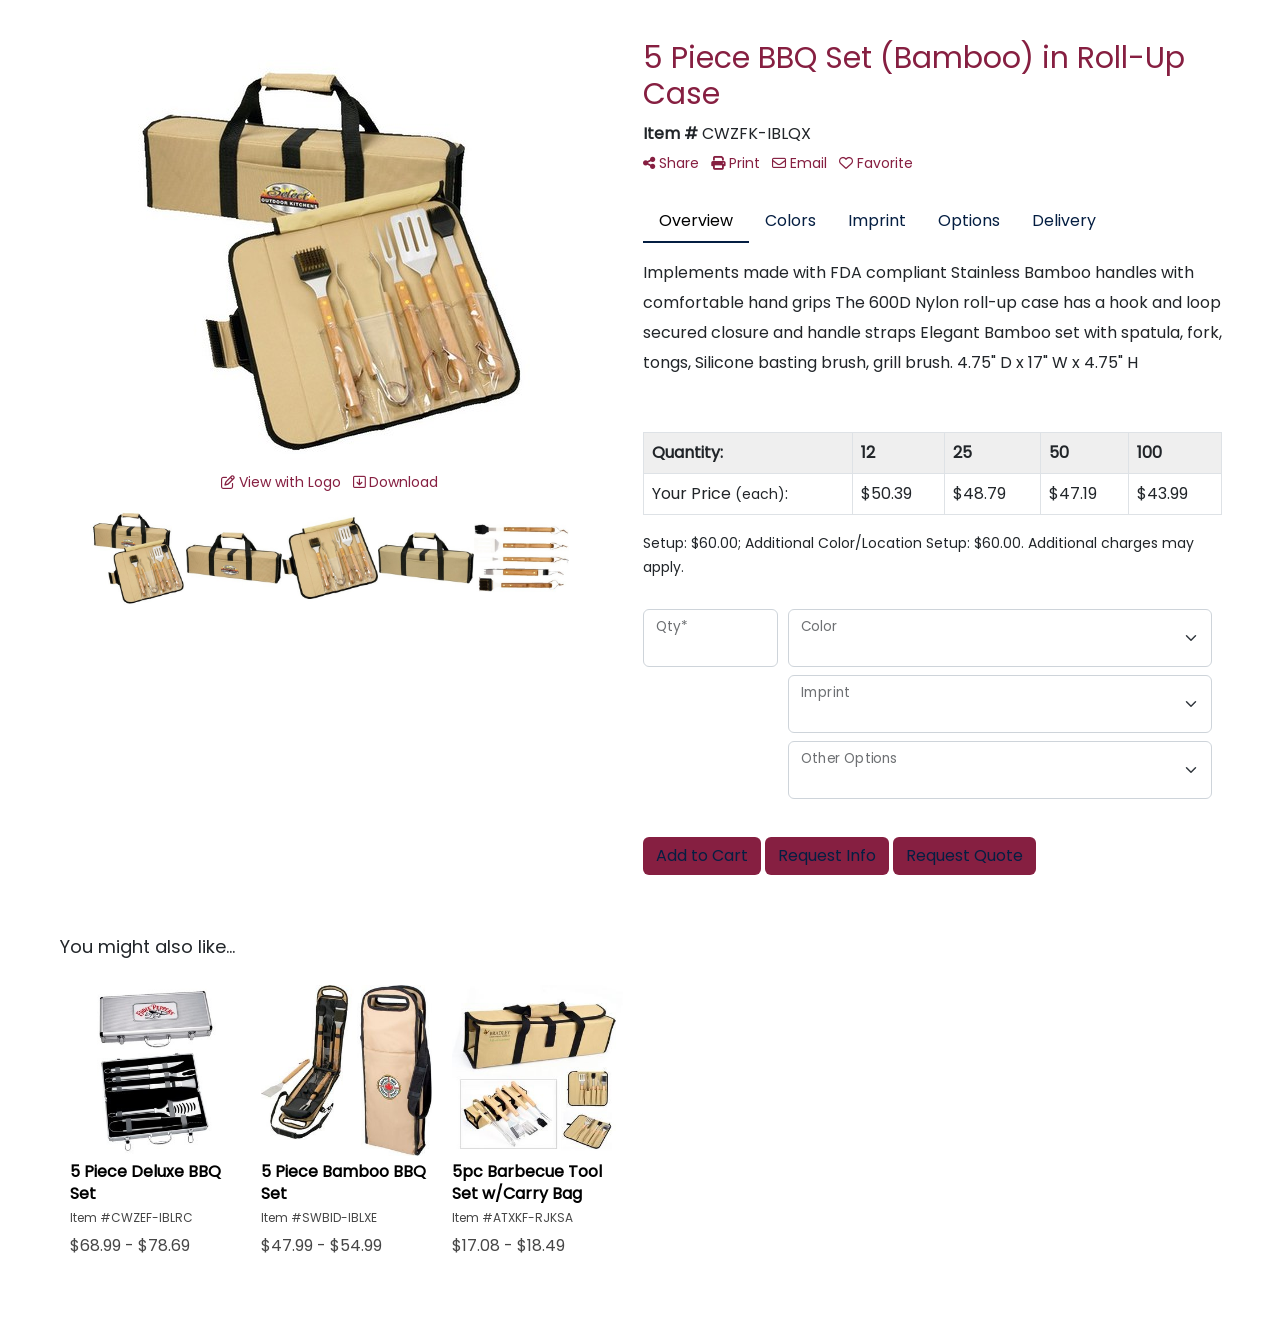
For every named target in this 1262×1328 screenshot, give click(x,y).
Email (799, 163)
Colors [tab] (790, 220)
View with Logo (281, 482)
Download (395, 482)
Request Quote (964, 855)
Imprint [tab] (877, 220)
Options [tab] (969, 220)
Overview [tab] (696, 220)
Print (735, 163)
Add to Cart (702, 855)
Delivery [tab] (1064, 220)
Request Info (827, 855)
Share (671, 163)
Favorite (876, 163)
